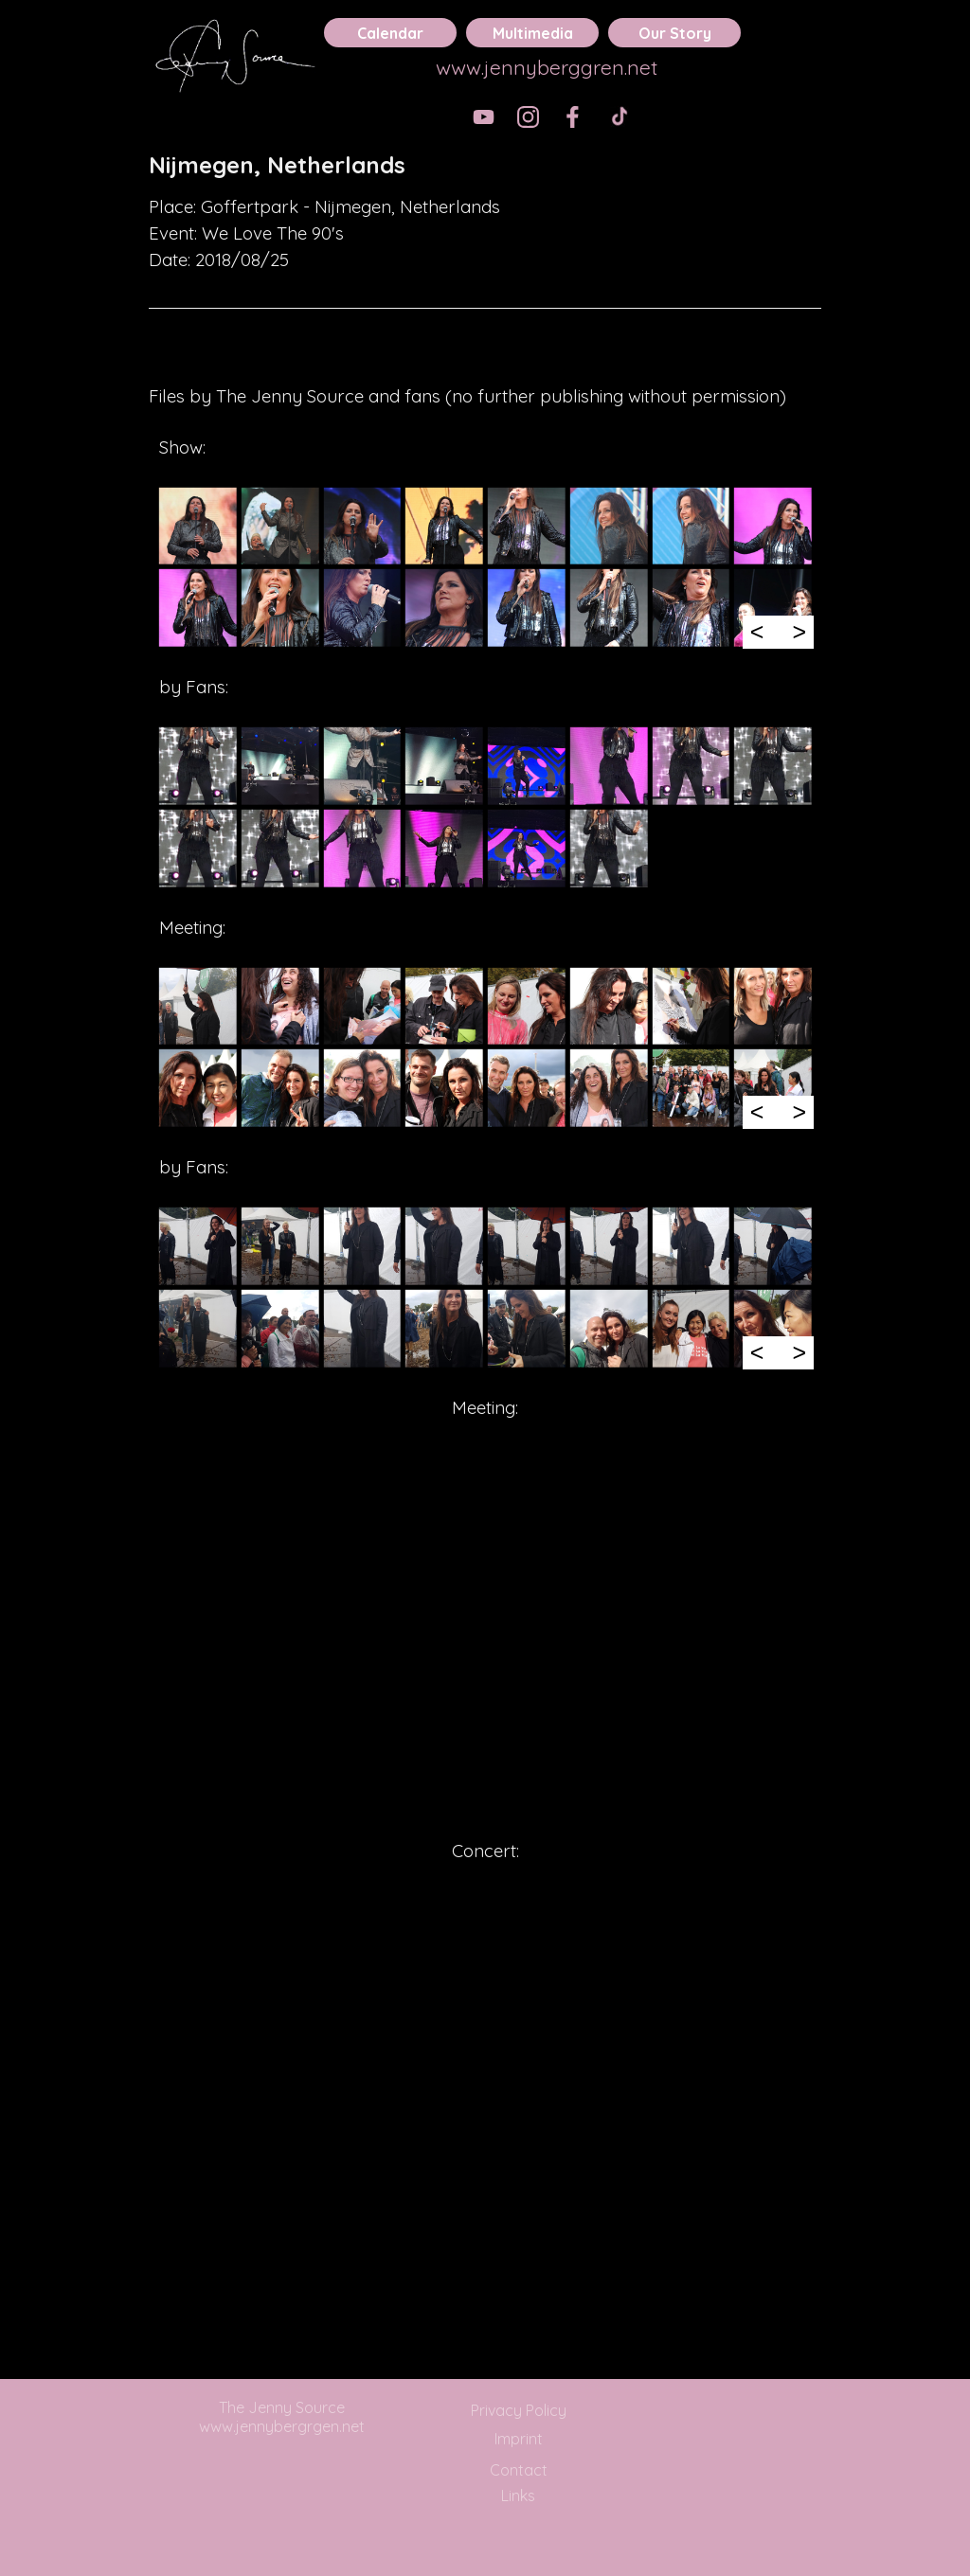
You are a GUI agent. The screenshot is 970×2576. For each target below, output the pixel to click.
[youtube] (483, 117)
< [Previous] (757, 631)
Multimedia (533, 33)
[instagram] (528, 117)
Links (518, 2495)
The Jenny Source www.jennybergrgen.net (282, 2417)
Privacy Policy (518, 2410)
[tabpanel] (485, 165)
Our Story (674, 33)
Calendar (390, 33)
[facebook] (572, 117)
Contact (519, 2469)
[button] (197, 526)
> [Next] (799, 631)
